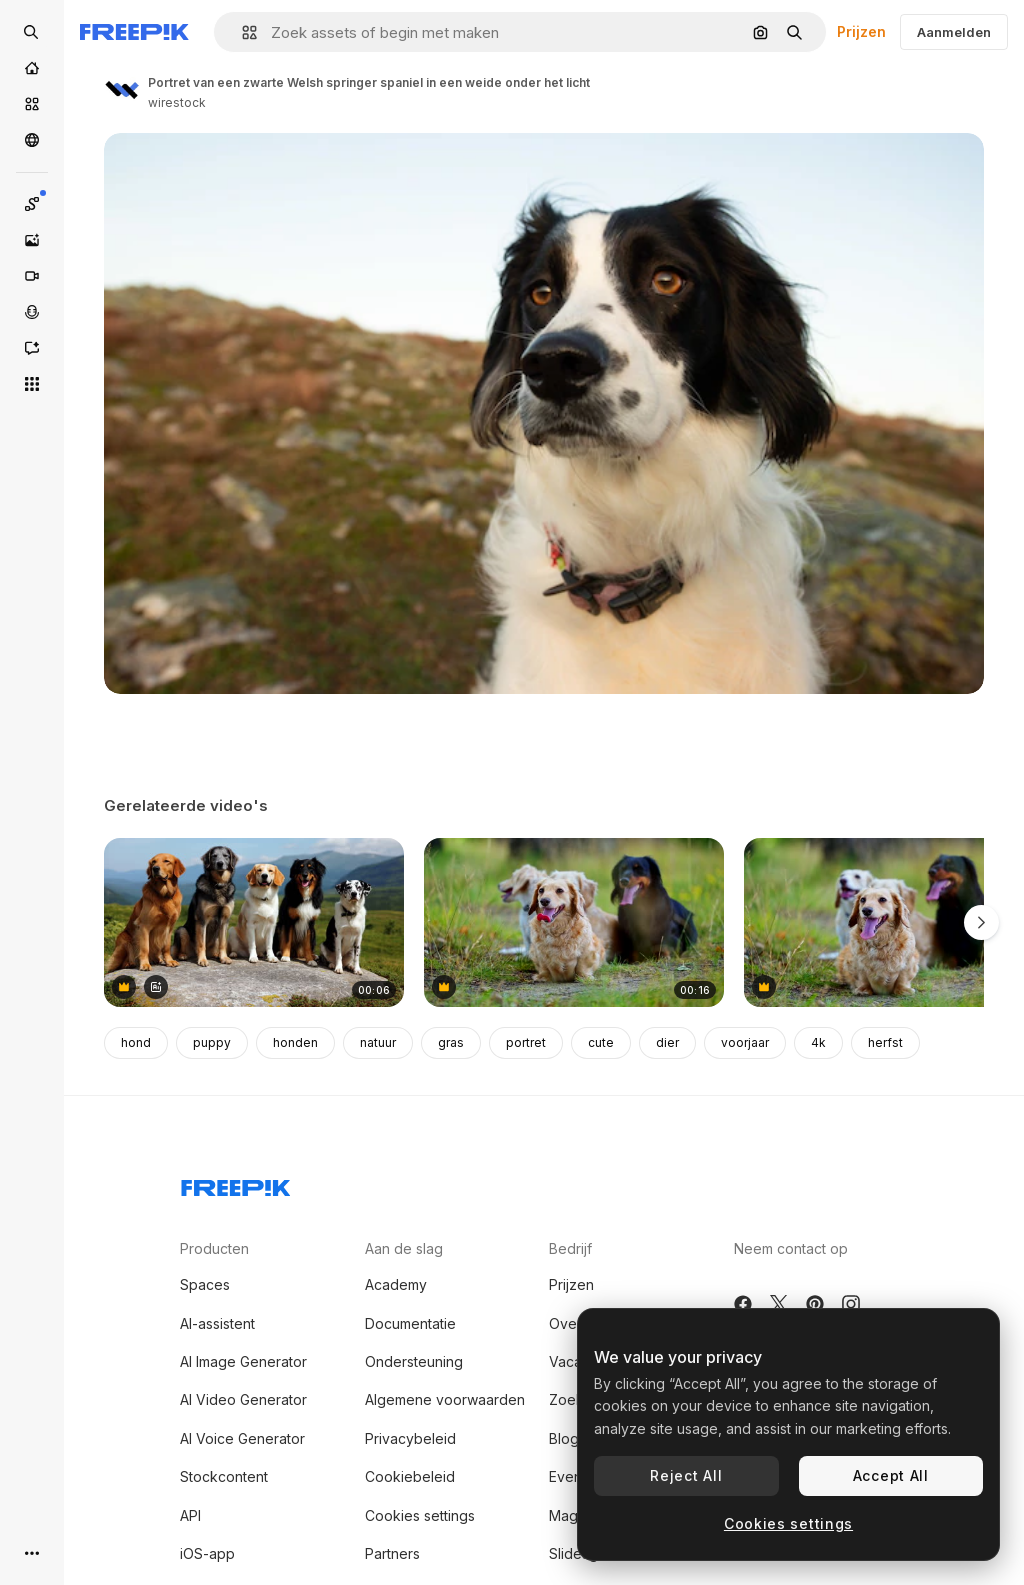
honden (295, 1042)
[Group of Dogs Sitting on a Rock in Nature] (254, 922)
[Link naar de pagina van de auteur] (122, 90)
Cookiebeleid (410, 1476)
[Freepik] (134, 32)
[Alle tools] (32, 384)
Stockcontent (224, 1476)
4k (818, 1042)
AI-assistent (217, 1323)
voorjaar (745, 1042)
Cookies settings (420, 1515)
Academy (396, 1284)
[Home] (32, 68)
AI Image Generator (243, 1361)
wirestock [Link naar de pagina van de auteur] (177, 102)
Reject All (686, 1475)
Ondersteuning (414, 1361)
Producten (214, 1248)
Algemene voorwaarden (445, 1399)
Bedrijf (570, 1248)
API (190, 1515)
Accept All (891, 1475)
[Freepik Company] (236, 1184)
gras (451, 1042)
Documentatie (410, 1323)
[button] (241, 32)
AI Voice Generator (242, 1438)
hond (136, 1042)
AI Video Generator (243, 1399)
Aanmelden (954, 32)
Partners (392, 1553)
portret (526, 1042)
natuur (378, 1042)
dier (667, 1042)
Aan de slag (404, 1248)
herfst (885, 1042)
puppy (212, 1042)
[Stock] (32, 104)
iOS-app (207, 1553)
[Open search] (32, 32)
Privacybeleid (410, 1438)
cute (601, 1042)
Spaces (205, 1284)
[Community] (32, 140)
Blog (564, 1438)
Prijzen (861, 31)
